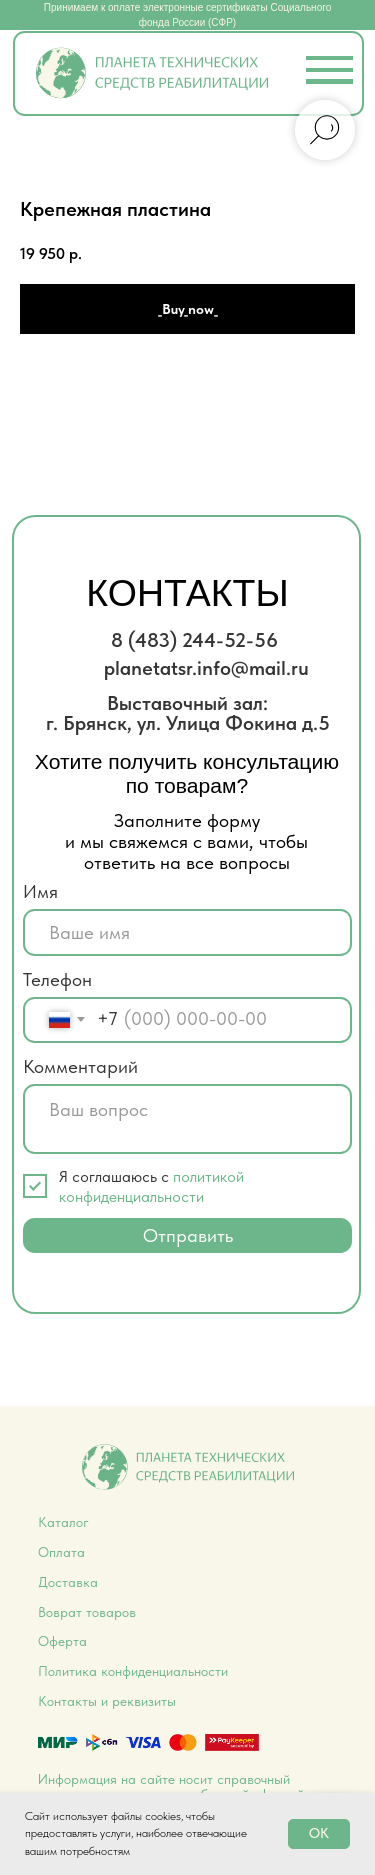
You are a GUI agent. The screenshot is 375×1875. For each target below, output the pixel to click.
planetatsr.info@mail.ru (206, 668)
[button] (329, 81)
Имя (40, 891)
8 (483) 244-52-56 (194, 640)
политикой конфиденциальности (151, 1186)
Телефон (57, 979)
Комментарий (80, 1066)
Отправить (188, 1235)
